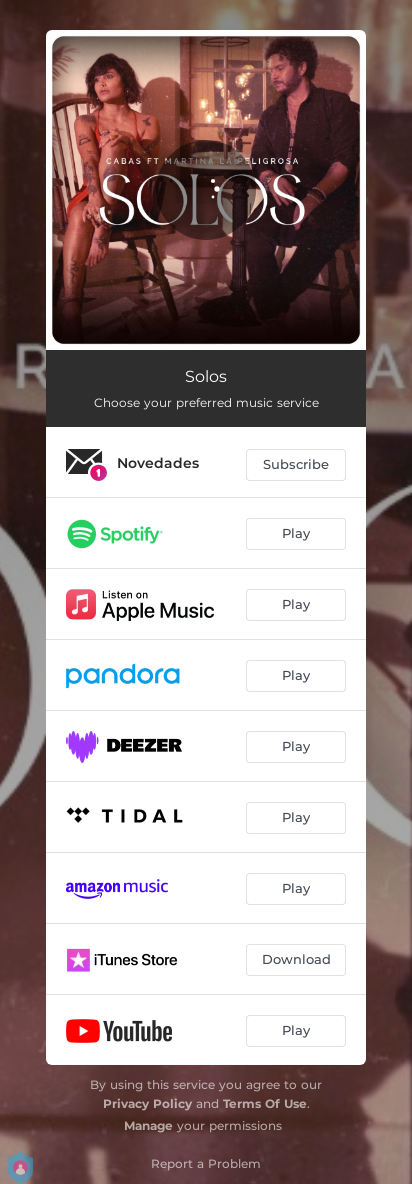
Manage (148, 1125)
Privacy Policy (147, 1103)
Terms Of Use (265, 1103)
